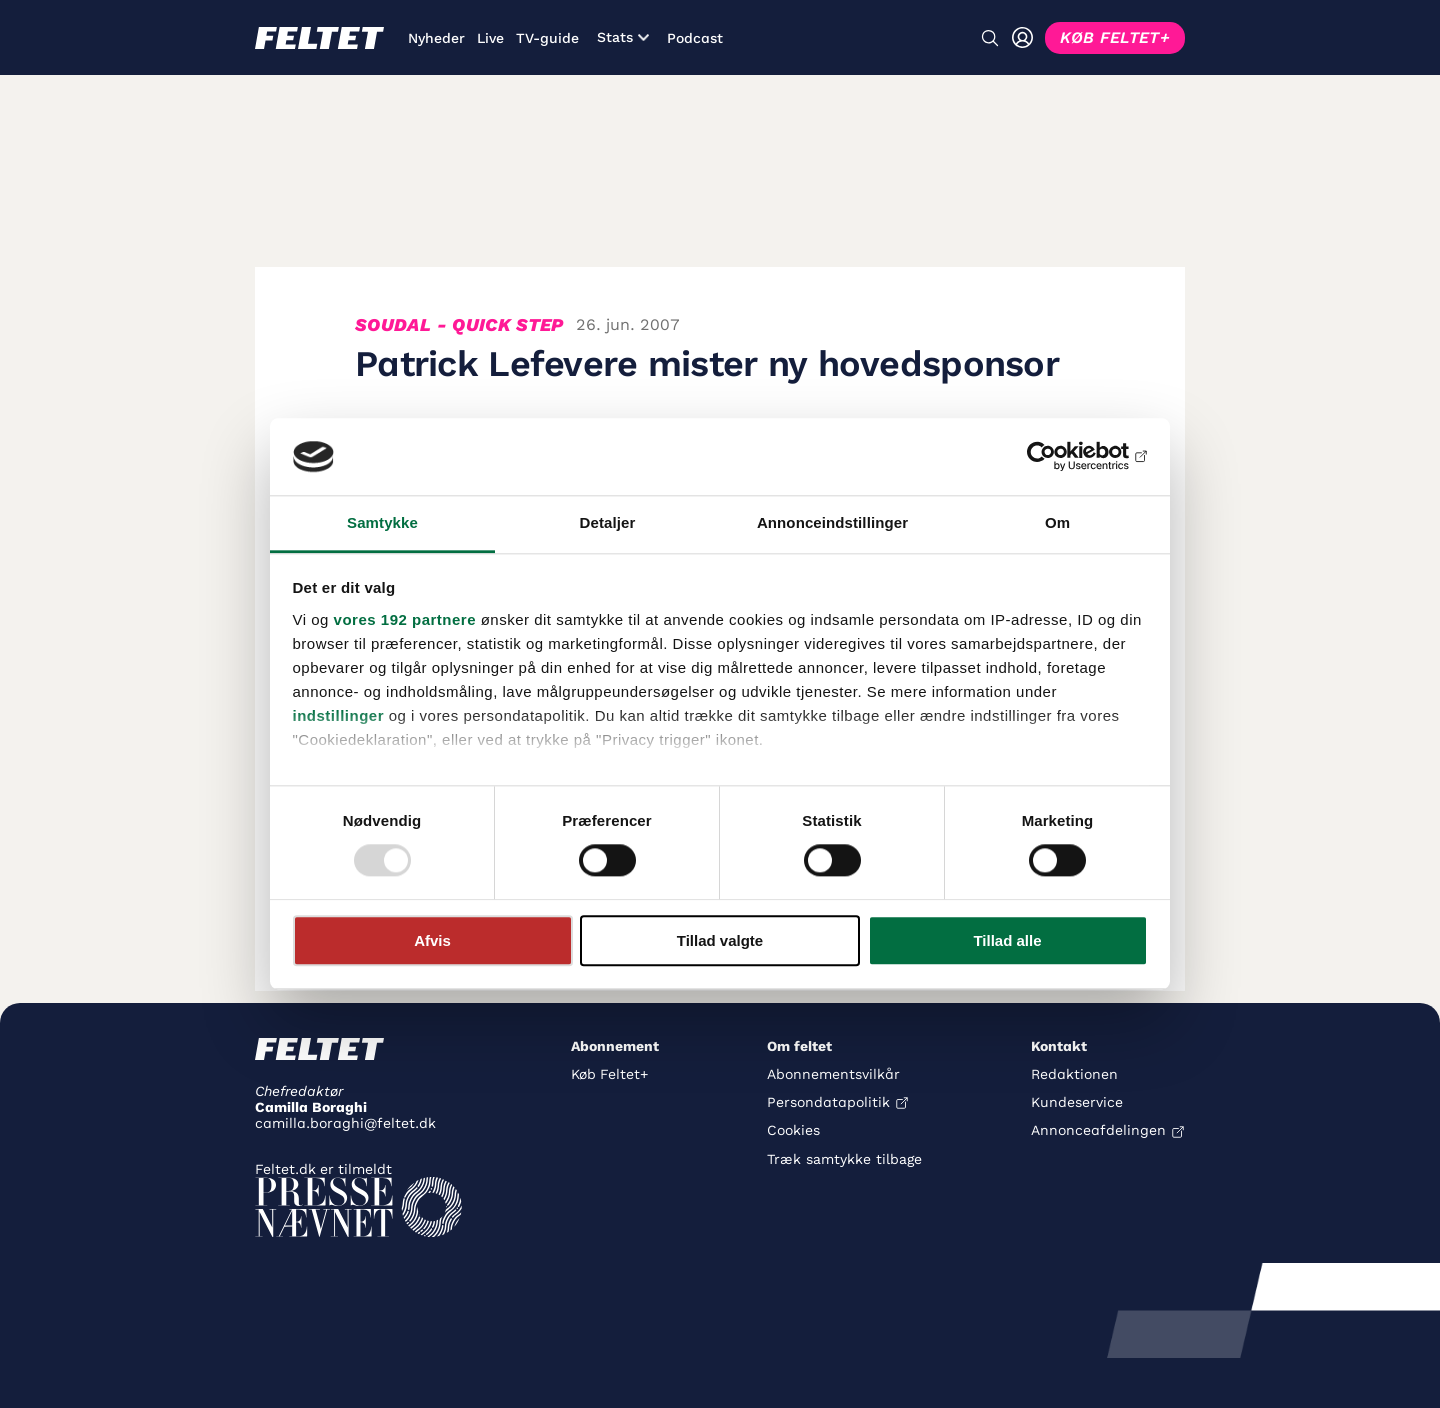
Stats (623, 37)
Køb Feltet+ (609, 1074)
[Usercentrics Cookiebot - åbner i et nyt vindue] (1060, 457)
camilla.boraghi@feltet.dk (345, 1123)
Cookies (793, 1130)
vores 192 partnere (405, 619)
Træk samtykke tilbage (844, 1159)
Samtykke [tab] (382, 522)
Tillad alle (1007, 940)
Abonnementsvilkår (833, 1074)
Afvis (432, 940)
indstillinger (339, 715)
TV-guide (547, 38)
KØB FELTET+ (1115, 37)
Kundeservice (1077, 1102)
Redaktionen (1074, 1074)
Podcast (695, 38)
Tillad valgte (720, 940)
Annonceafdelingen (1098, 1130)
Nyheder (436, 38)
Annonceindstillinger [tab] (832, 522)
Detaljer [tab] (608, 522)
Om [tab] (1057, 522)
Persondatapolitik (828, 1102)
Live (490, 38)
